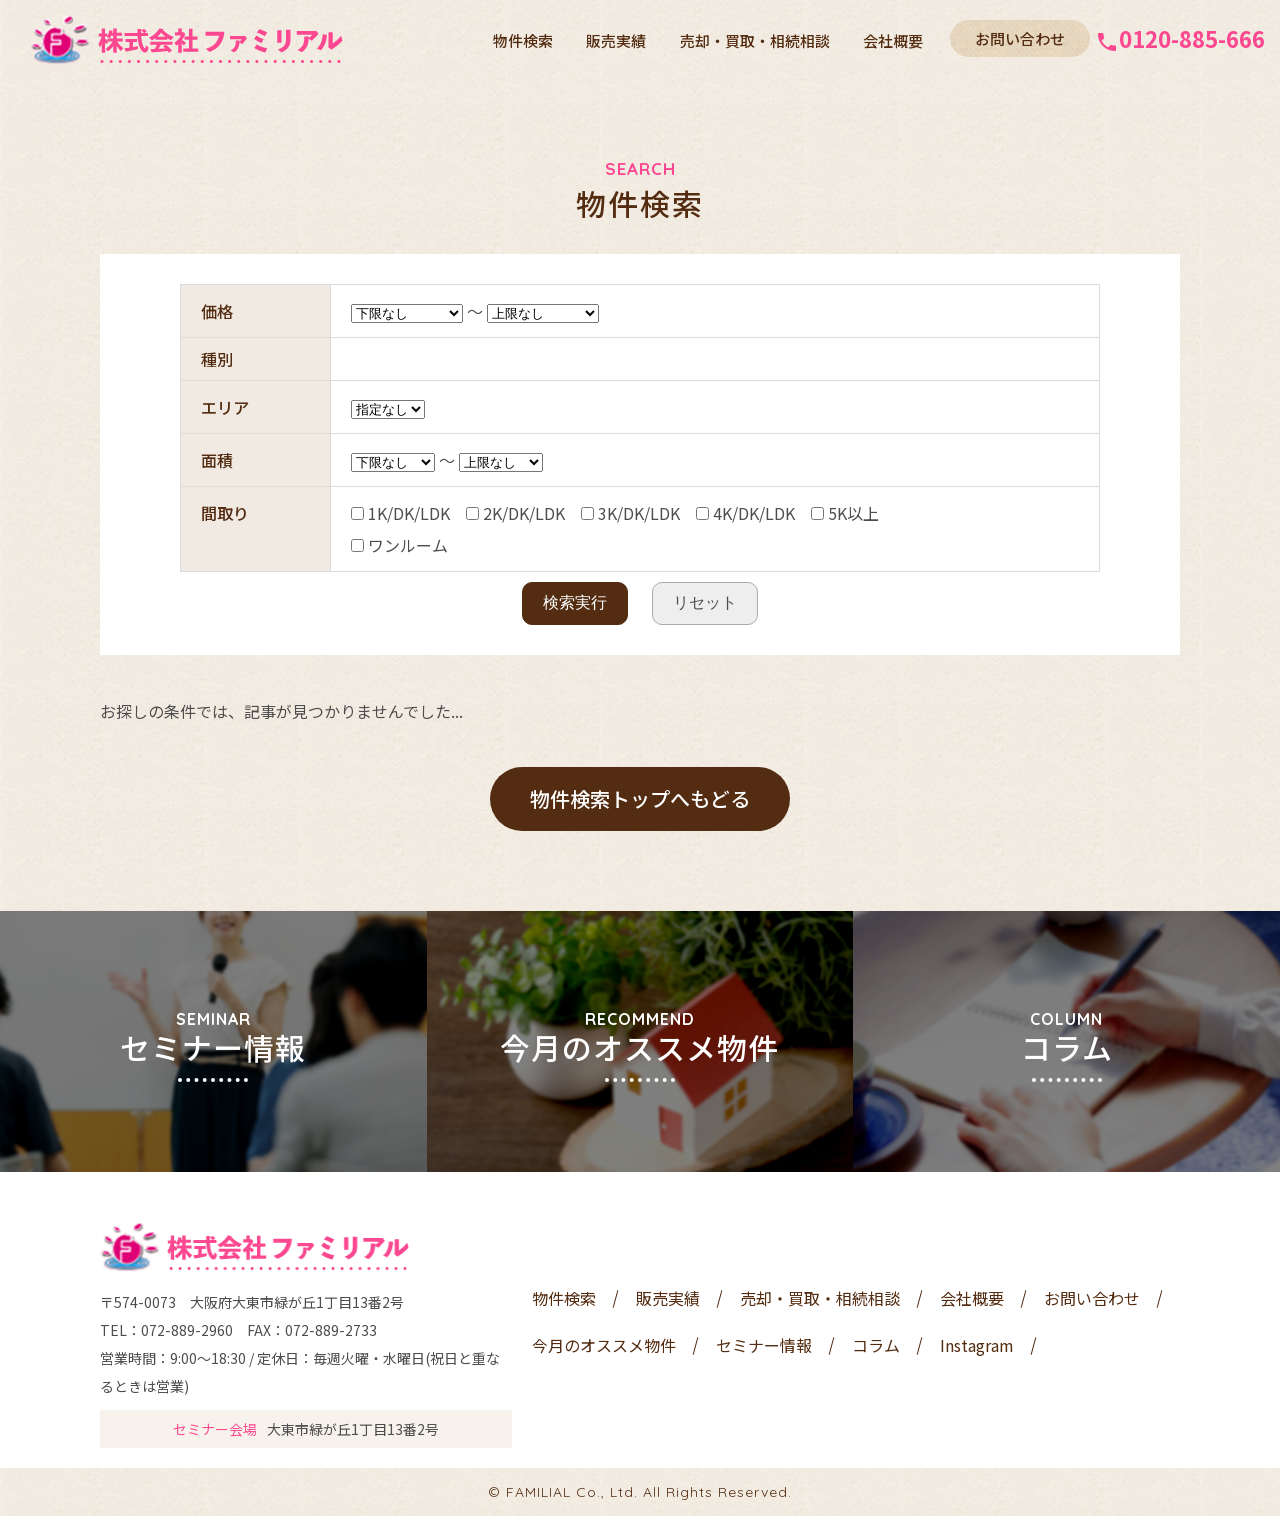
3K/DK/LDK (630, 513)
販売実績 (620, 39)
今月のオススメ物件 (604, 1345)
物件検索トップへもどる (640, 798)
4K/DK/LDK (745, 513)
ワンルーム (399, 545)
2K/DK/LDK (515, 513)
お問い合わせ (1020, 38)
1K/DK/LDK (400, 513)
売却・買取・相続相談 (757, 39)
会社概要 (894, 39)
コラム (876, 1345)
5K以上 (845, 513)
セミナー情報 (764, 1345)
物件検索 (528, 39)
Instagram (977, 1345)
